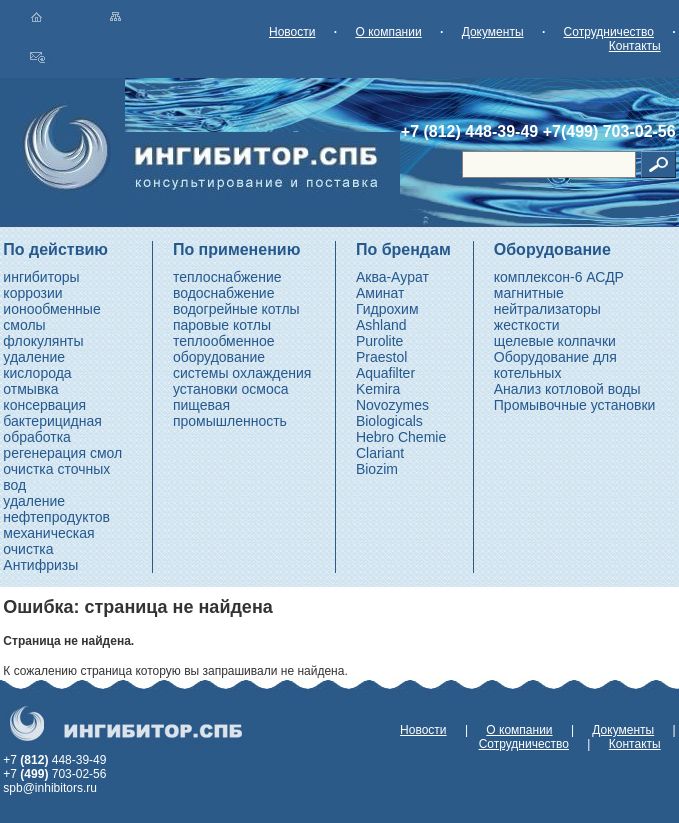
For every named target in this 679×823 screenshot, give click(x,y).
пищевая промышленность (230, 413)
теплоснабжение (227, 277)
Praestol (381, 357)
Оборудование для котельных (555, 365)
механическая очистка (48, 541)
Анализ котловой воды (567, 389)
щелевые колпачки (555, 341)
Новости (292, 32)
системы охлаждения (242, 373)
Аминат (380, 293)
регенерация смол (62, 453)
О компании (388, 32)
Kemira (378, 389)
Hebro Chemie (401, 437)
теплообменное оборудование (224, 349)
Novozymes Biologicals (392, 413)
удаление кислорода (37, 365)
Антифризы (40, 565)
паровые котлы (222, 325)
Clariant (380, 453)
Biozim (377, 469)
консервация (44, 405)
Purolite (379, 341)
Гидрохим (387, 309)
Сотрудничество (609, 32)
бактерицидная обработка (52, 429)
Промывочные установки (575, 405)
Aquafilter (385, 373)
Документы (493, 32)
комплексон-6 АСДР (559, 277)
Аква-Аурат (392, 277)
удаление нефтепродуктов (56, 509)
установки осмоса (231, 389)
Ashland (381, 325)
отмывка (30, 389)
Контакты (635, 46)
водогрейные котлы (236, 309)
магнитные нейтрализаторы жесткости (547, 309)
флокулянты (43, 341)
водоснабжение (224, 293)
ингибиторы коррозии (41, 285)
